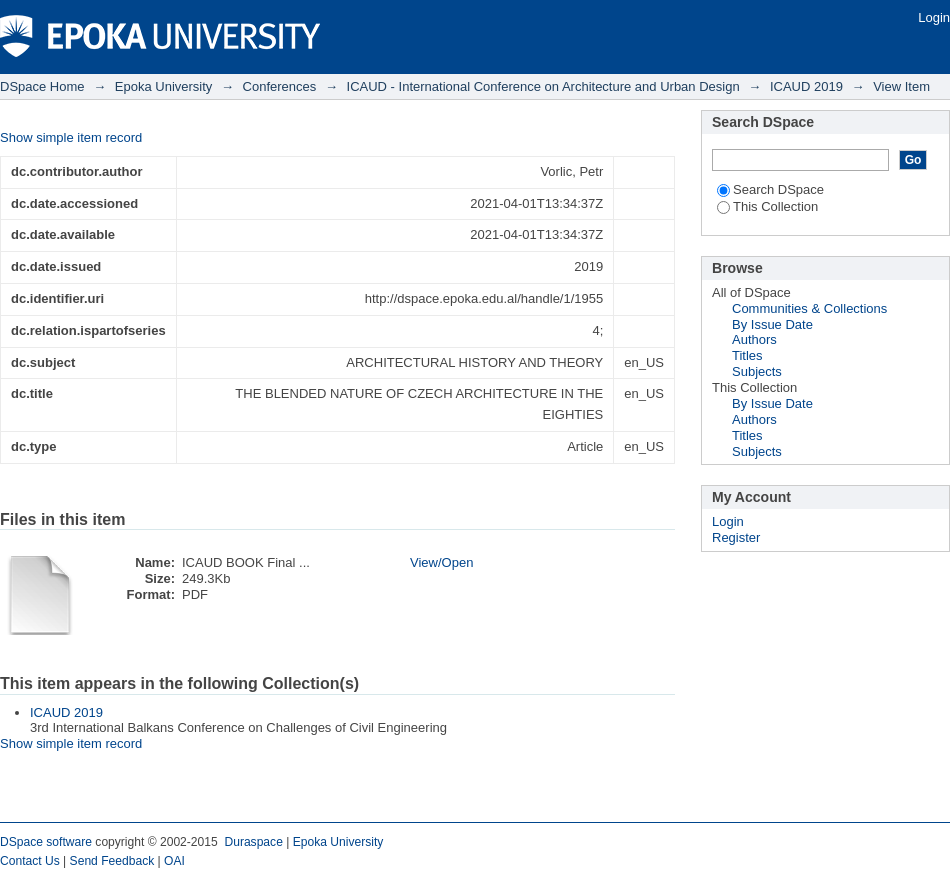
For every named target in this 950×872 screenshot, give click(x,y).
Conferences (280, 86)
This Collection (767, 206)
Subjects (757, 371)
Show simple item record (71, 137)
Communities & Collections (809, 308)
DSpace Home (42, 86)
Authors (754, 339)
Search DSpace (770, 189)
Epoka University (164, 86)
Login (934, 17)
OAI (174, 861)
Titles (747, 355)
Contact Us (30, 861)
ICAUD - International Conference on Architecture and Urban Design (543, 86)
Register (736, 537)
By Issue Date (772, 324)
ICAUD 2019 (806, 86)
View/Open (441, 562)
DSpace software (46, 842)
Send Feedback (112, 861)
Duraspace (253, 842)
